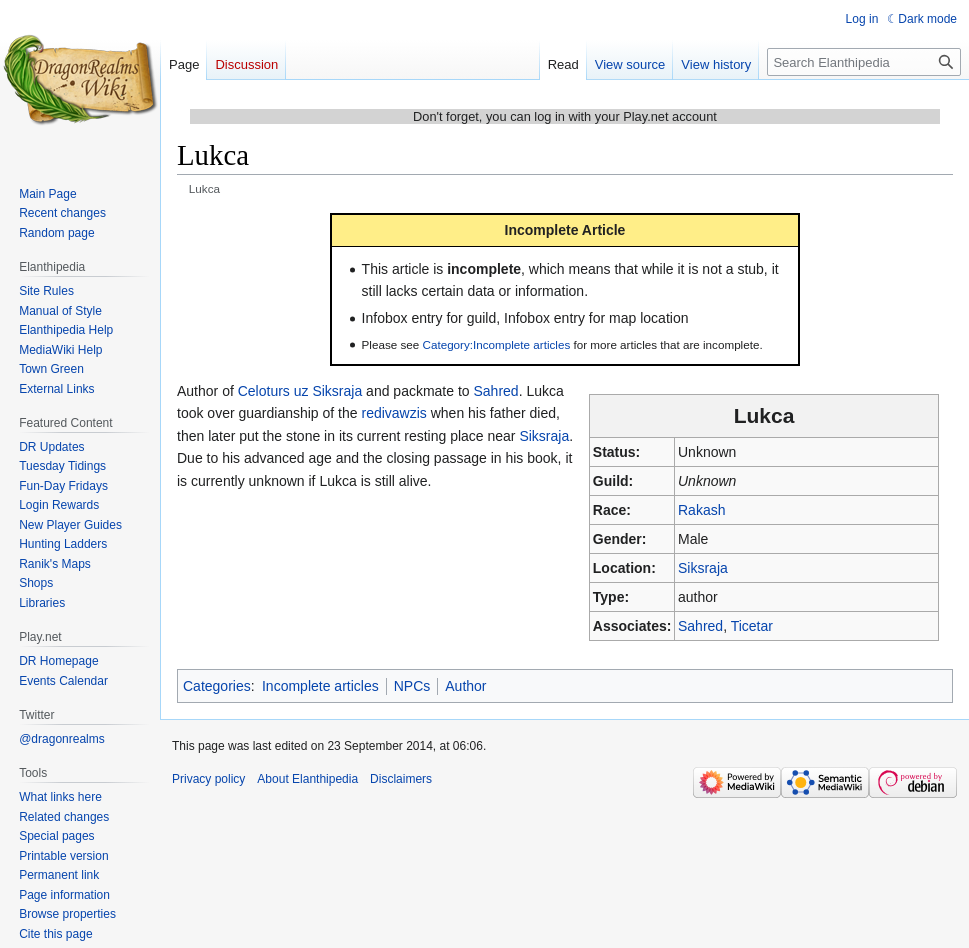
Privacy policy (208, 779)
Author (465, 686)
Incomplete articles (320, 686)
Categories (217, 686)
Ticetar (752, 626)
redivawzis (393, 413)
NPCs (412, 686)
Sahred (700, 626)
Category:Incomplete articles (497, 344)
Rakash (701, 510)
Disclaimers (401, 779)
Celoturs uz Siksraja (300, 391)
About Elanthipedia (307, 779)
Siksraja (703, 568)
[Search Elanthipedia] (864, 62)
